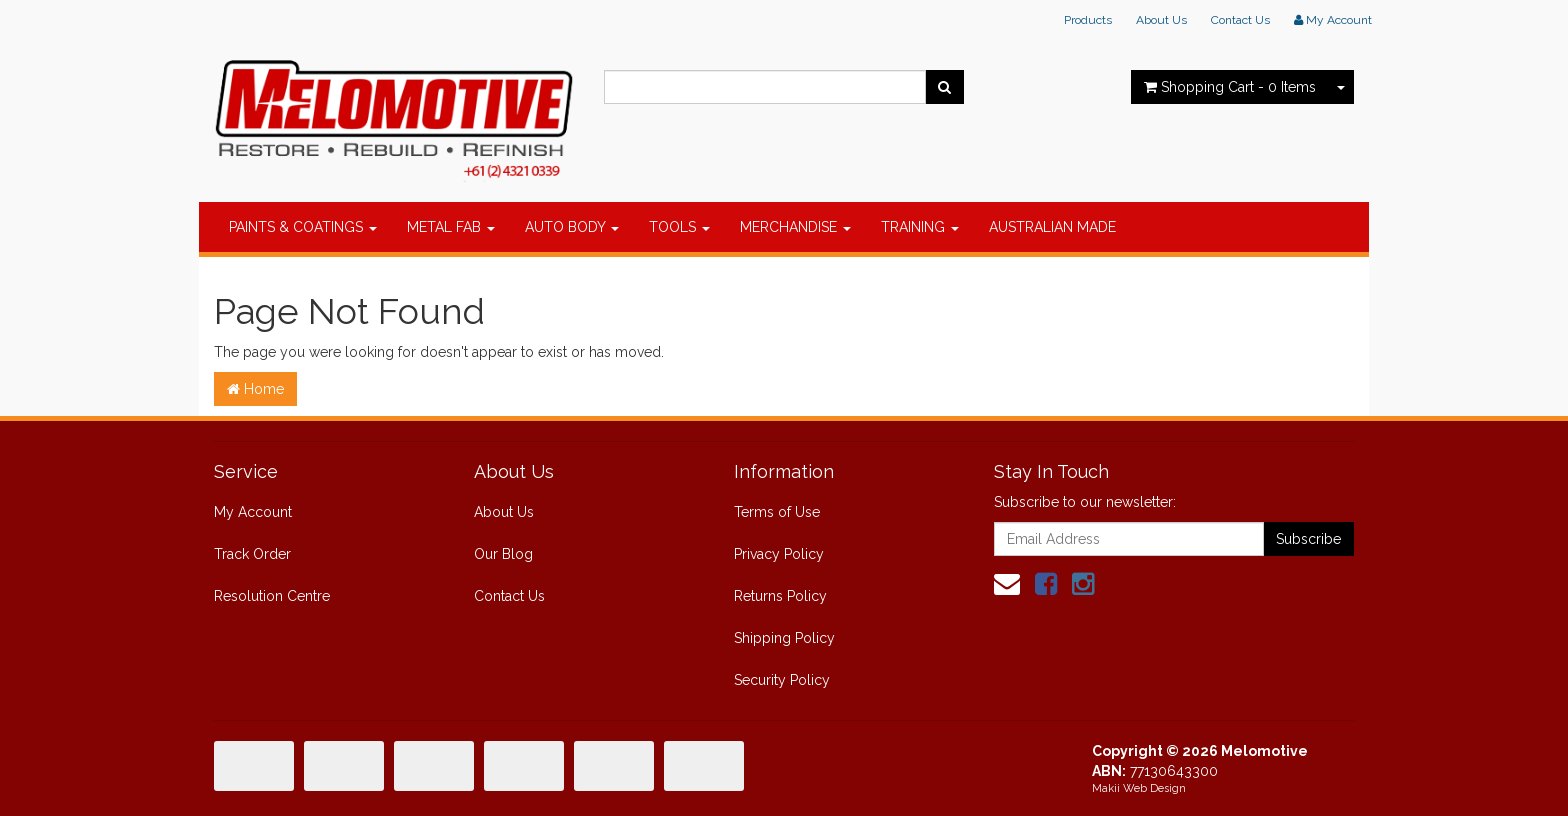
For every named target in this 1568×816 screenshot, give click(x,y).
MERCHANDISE (795, 227)
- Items (1230, 87)
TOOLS (679, 227)
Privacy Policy (779, 554)
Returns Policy (780, 596)
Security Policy (782, 680)
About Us (1161, 20)
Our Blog (503, 554)
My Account (253, 512)
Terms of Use (777, 512)
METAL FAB (451, 227)
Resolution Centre (272, 596)
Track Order (252, 554)
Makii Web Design (1139, 788)
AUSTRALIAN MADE (1052, 227)
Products (1088, 20)
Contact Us (1240, 20)
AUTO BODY (572, 227)
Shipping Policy (784, 638)
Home (255, 389)
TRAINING (920, 227)
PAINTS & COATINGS (303, 227)
